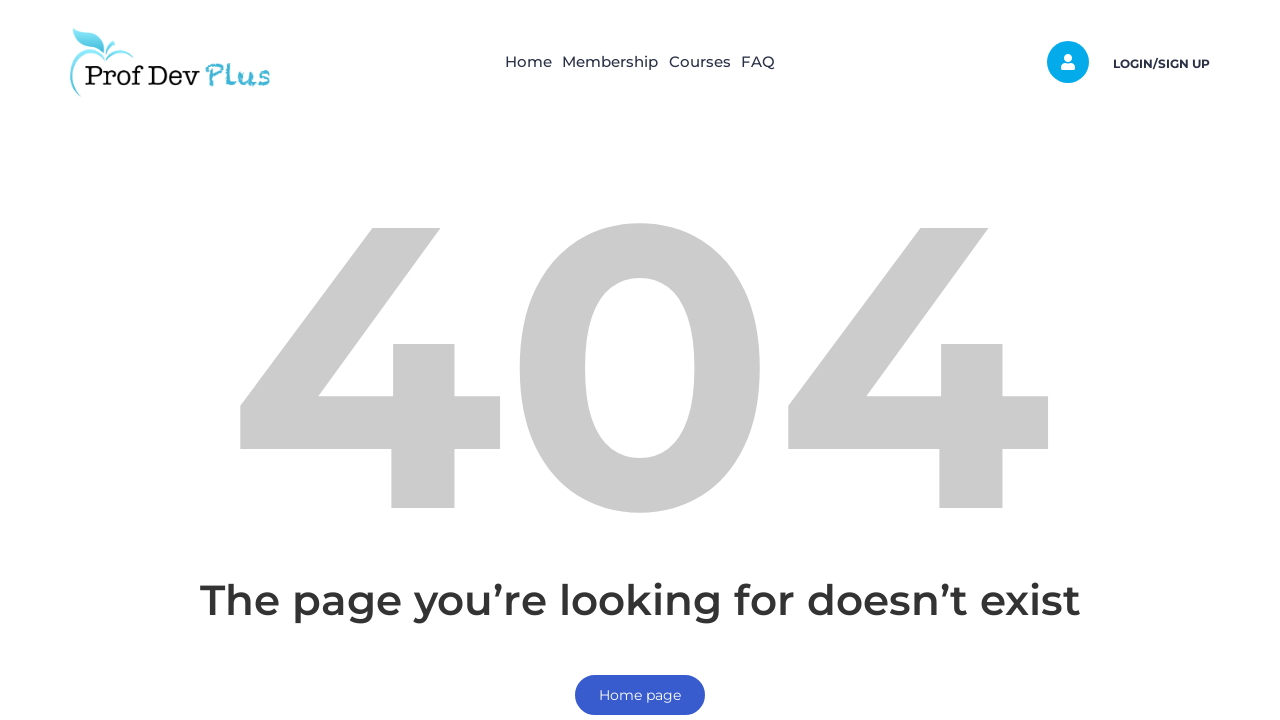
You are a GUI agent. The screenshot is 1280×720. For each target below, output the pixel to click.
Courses (710, 61)
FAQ (788, 61)
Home (499, 61)
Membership (601, 61)
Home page (640, 695)
